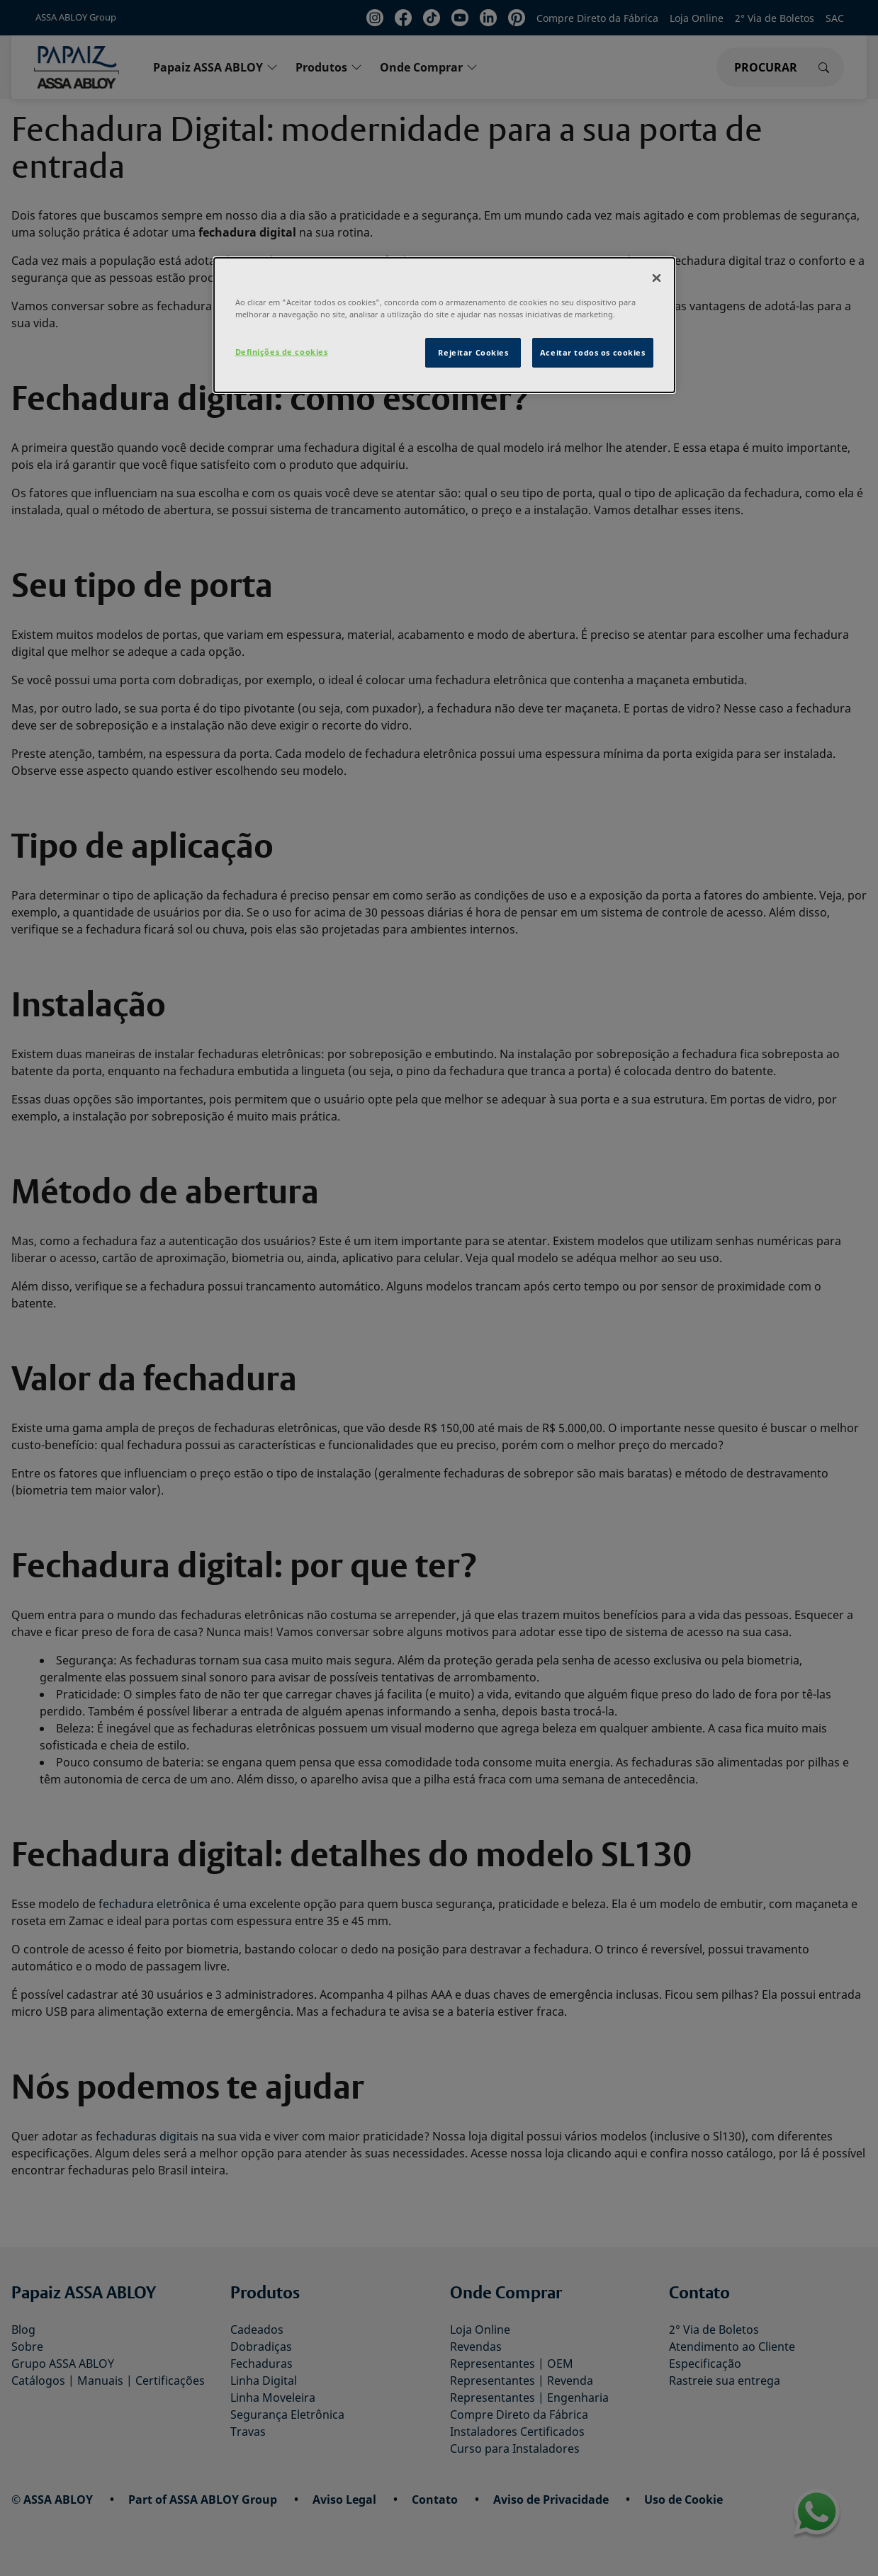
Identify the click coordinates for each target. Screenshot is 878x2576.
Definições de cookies (281, 351)
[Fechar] (656, 278)
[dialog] (444, 325)
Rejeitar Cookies (473, 352)
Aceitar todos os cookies (593, 352)
